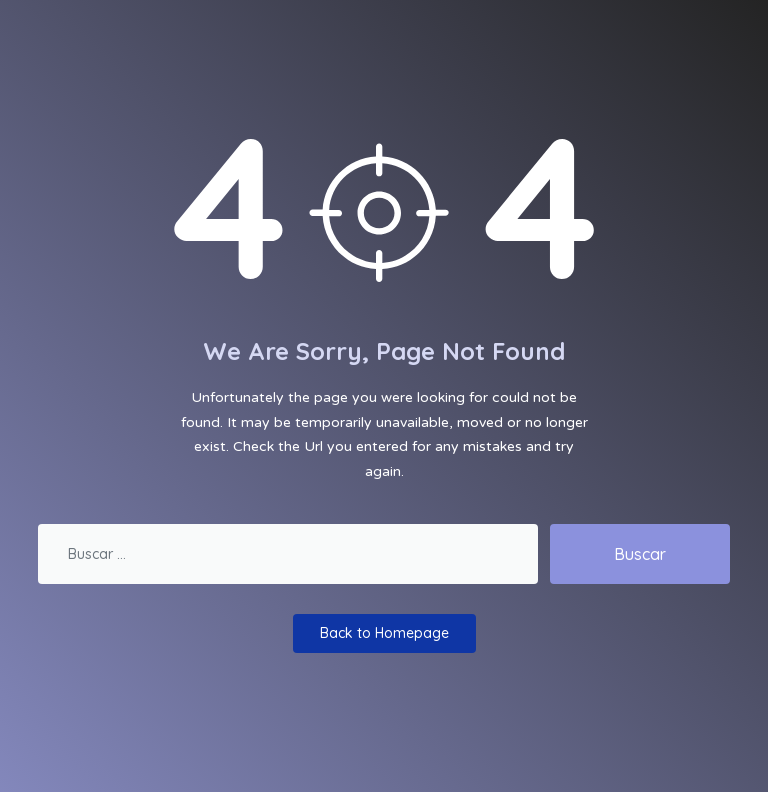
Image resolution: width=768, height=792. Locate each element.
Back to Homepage (384, 633)
